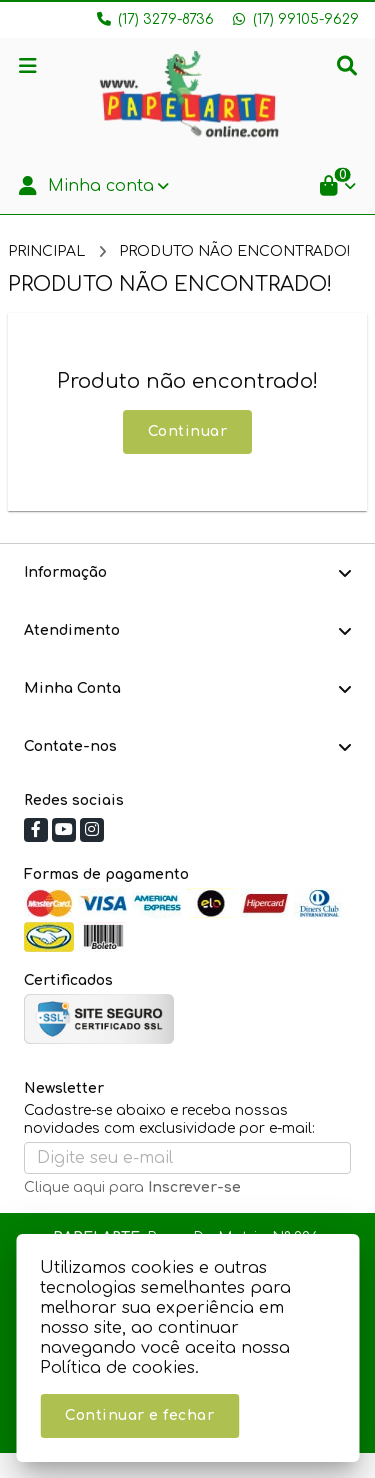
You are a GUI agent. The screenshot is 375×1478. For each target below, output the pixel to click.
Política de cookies (117, 1368)
